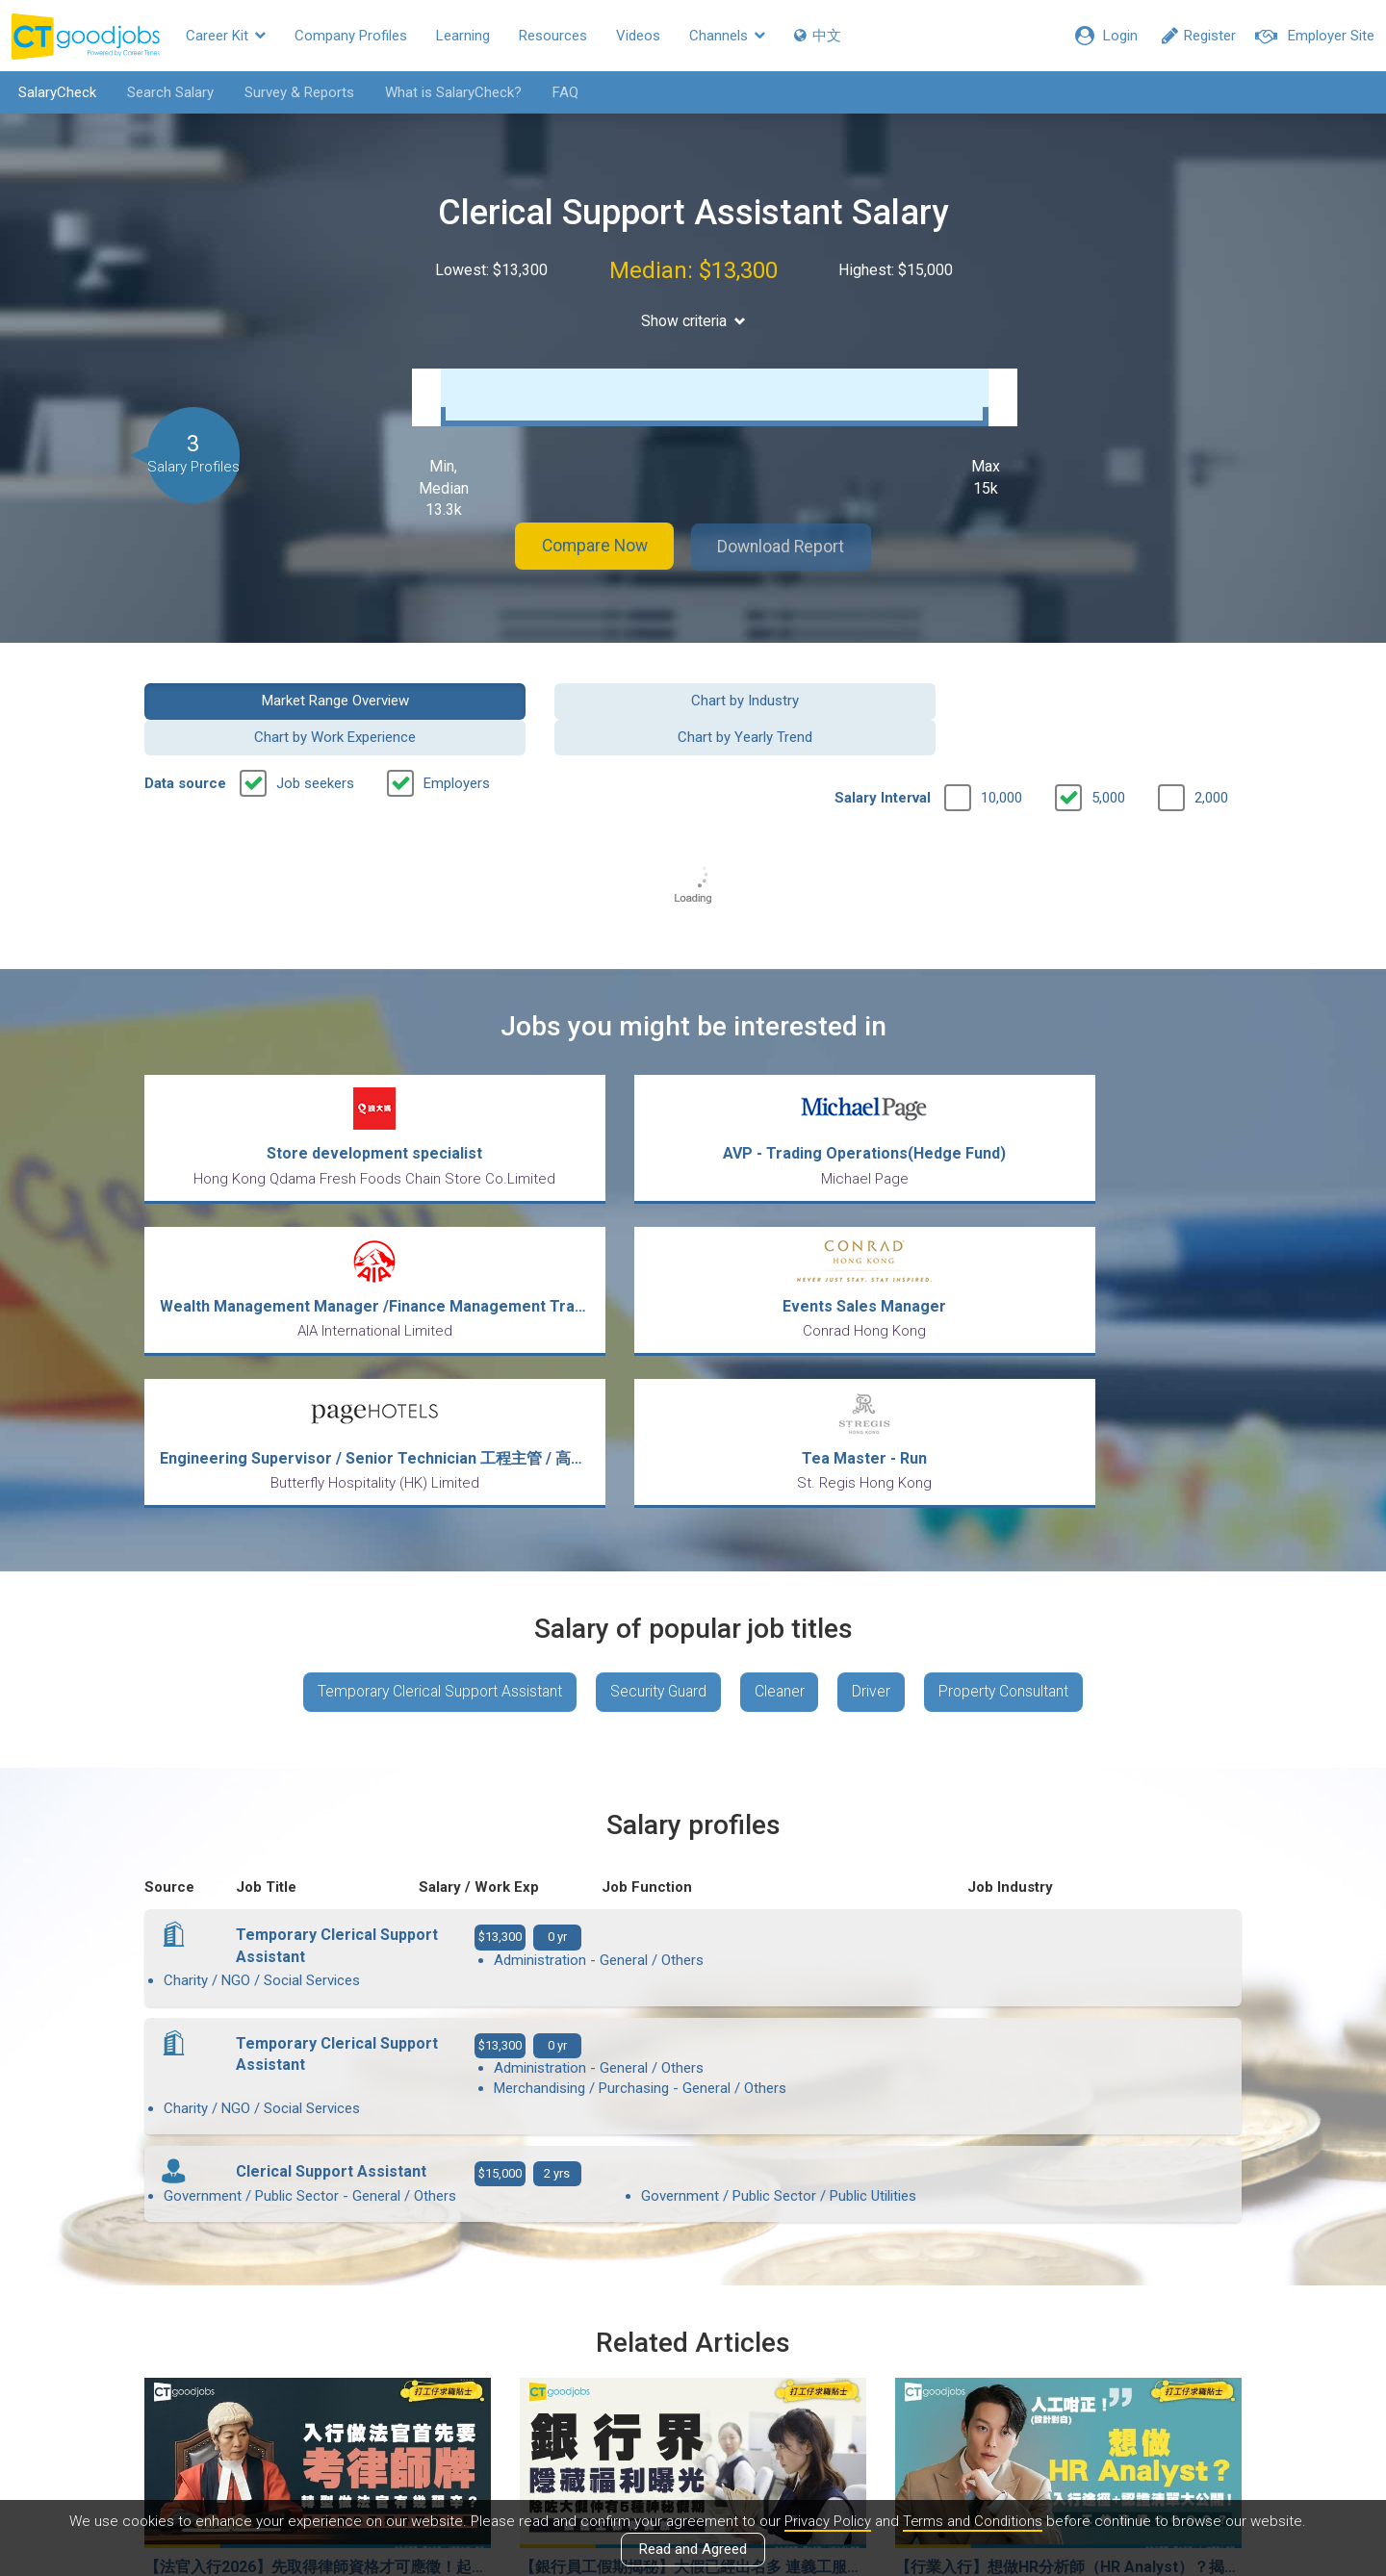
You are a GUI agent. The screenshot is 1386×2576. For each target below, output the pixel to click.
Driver (877, 1501)
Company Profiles (351, 35)
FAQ (562, 92)
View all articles (693, 2369)
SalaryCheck (53, 92)
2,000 (1211, 756)
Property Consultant (1013, 1501)
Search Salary (166, 92)
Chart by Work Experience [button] (833, 694)
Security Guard (656, 1501)
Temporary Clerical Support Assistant (432, 1501)
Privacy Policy (826, 2521)
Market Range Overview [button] (271, 694)
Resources (553, 35)
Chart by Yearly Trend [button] (1115, 694)
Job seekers (315, 742)
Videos (638, 35)
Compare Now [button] (587, 542)
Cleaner (782, 1501)
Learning (463, 35)
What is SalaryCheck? (449, 92)
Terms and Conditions (973, 2521)
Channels (727, 35)
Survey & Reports (295, 92)
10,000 (1001, 756)
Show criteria (693, 321)
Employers (457, 742)
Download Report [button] (790, 542)
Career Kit (226, 35)
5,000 (1108, 756)
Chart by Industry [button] (552, 694)
